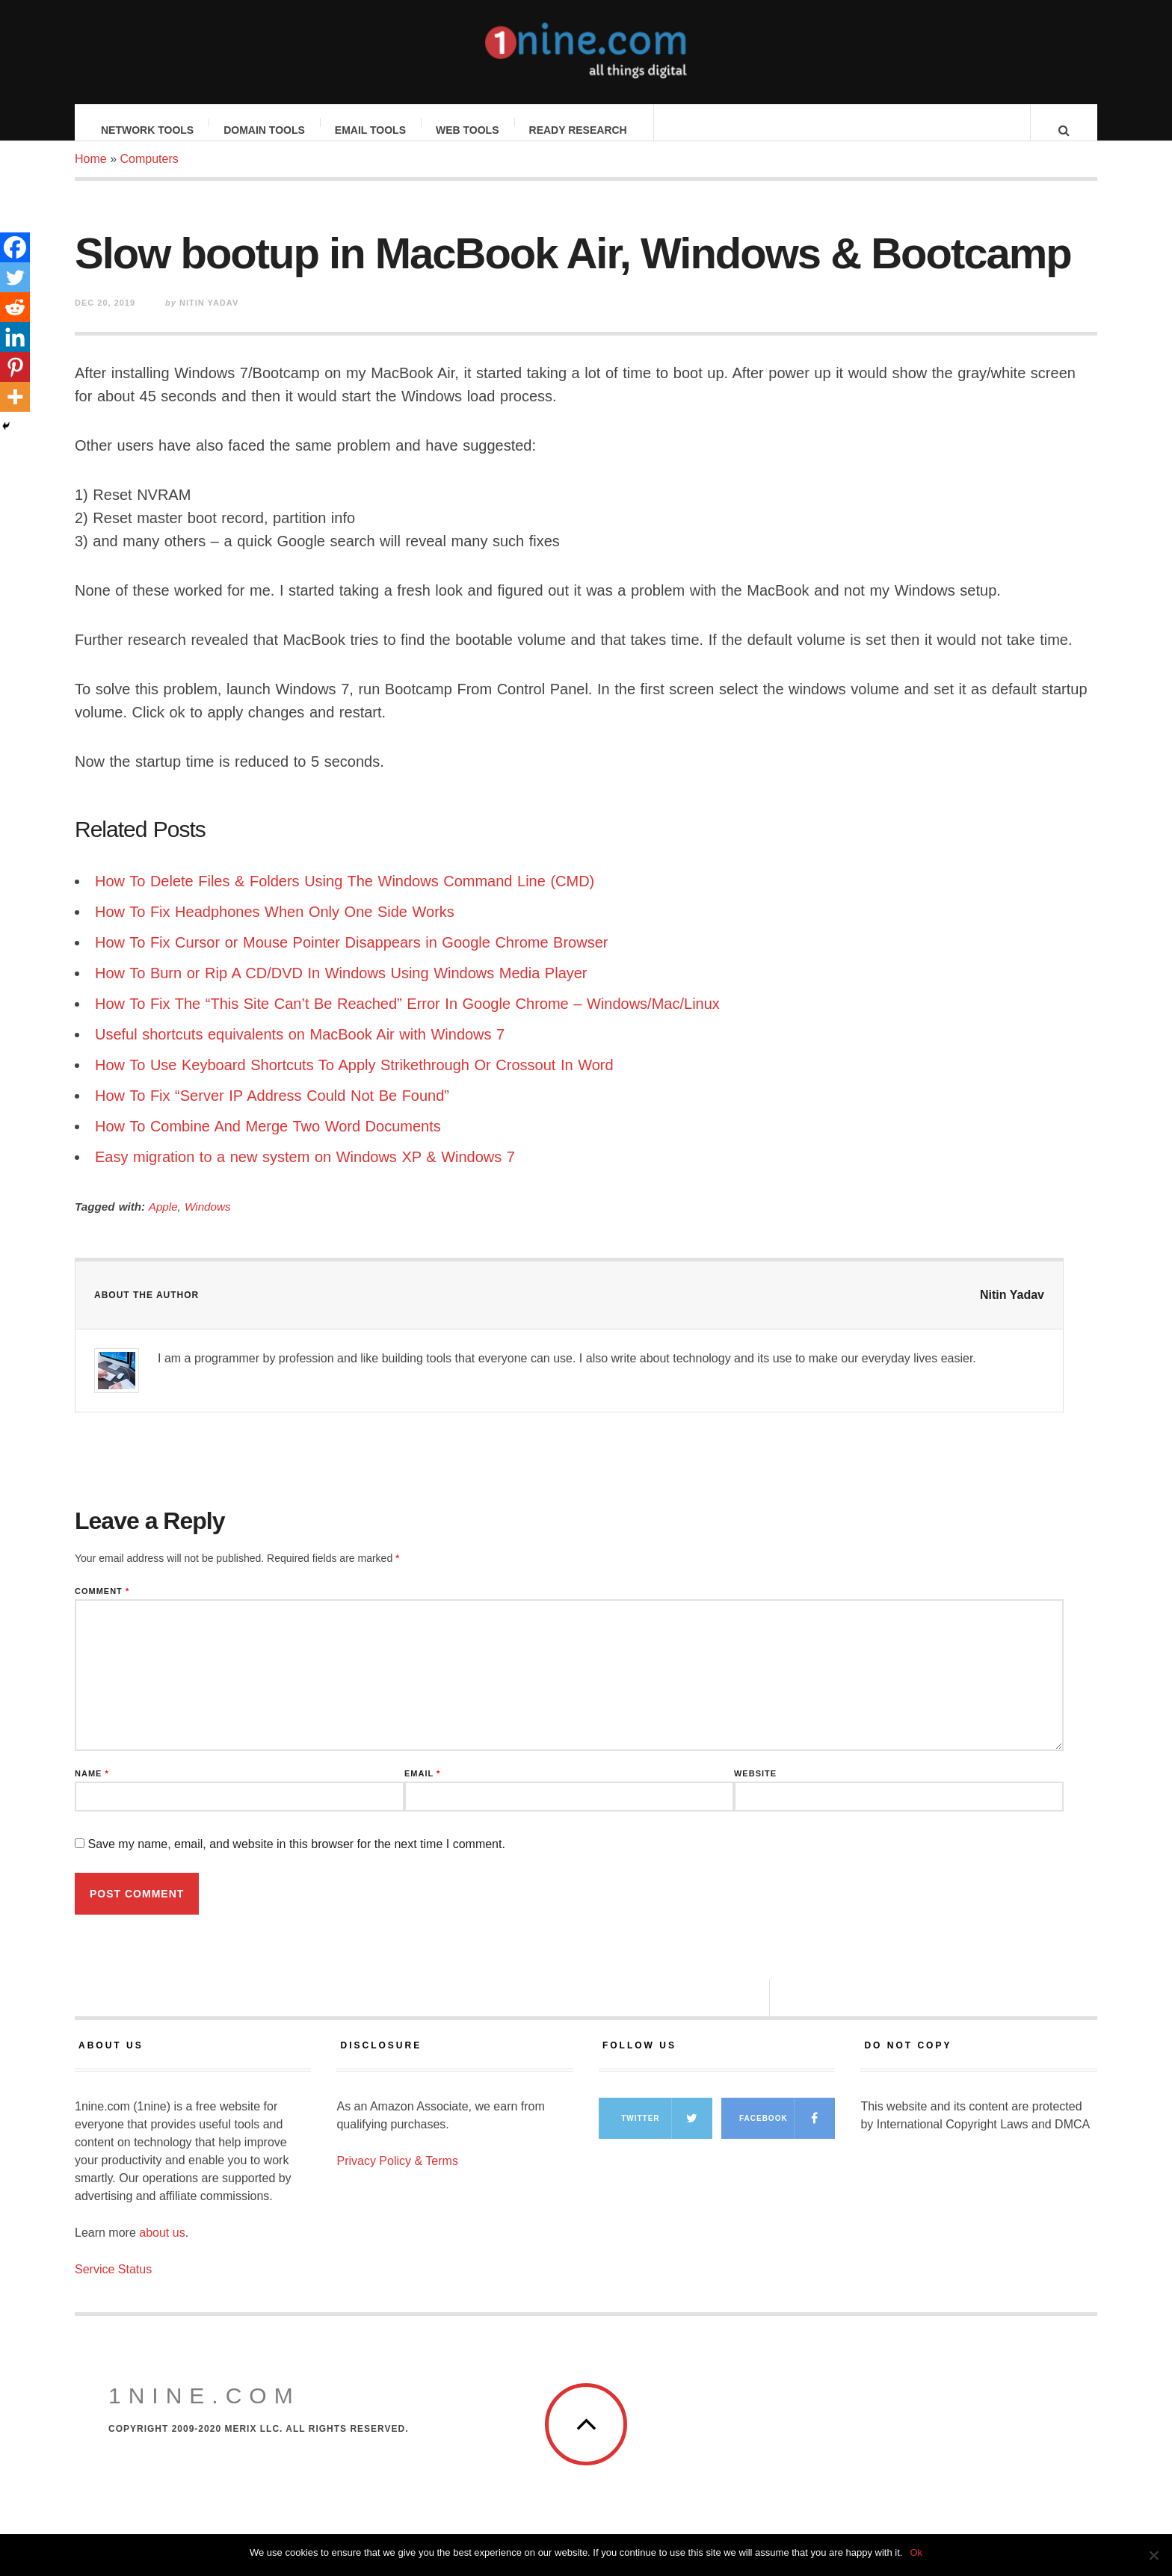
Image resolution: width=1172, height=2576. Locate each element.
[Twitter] (15, 277)
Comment (102, 1606)
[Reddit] (15, 307)
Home (91, 173)
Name (92, 1789)
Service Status (113, 2284)
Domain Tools (265, 130)
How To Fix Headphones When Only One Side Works (274, 926)
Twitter (666, 2133)
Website (755, 1789)
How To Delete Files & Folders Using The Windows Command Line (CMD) (344, 896)
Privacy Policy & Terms (396, 2175)
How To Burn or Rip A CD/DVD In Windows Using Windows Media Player (341, 988)
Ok (916, 2552)
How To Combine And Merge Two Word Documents (268, 1141)
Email (422, 1789)
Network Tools (148, 130)
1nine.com (204, 2410)
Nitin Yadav (1012, 1309)
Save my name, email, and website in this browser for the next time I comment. (296, 1859)
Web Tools (468, 130)
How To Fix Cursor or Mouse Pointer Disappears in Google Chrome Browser (351, 957)
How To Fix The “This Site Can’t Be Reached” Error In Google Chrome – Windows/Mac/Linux (407, 1018)
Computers (149, 173)
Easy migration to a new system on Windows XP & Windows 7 (305, 1172)
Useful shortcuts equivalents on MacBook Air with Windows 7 (300, 1049)
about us (162, 2247)
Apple (163, 1221)
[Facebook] (15, 247)
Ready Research (579, 130)
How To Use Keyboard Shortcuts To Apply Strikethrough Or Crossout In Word (354, 1080)
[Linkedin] (15, 337)
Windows (207, 1221)
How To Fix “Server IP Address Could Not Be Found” (272, 1110)
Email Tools (371, 130)
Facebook (787, 2133)
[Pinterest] (15, 367)
